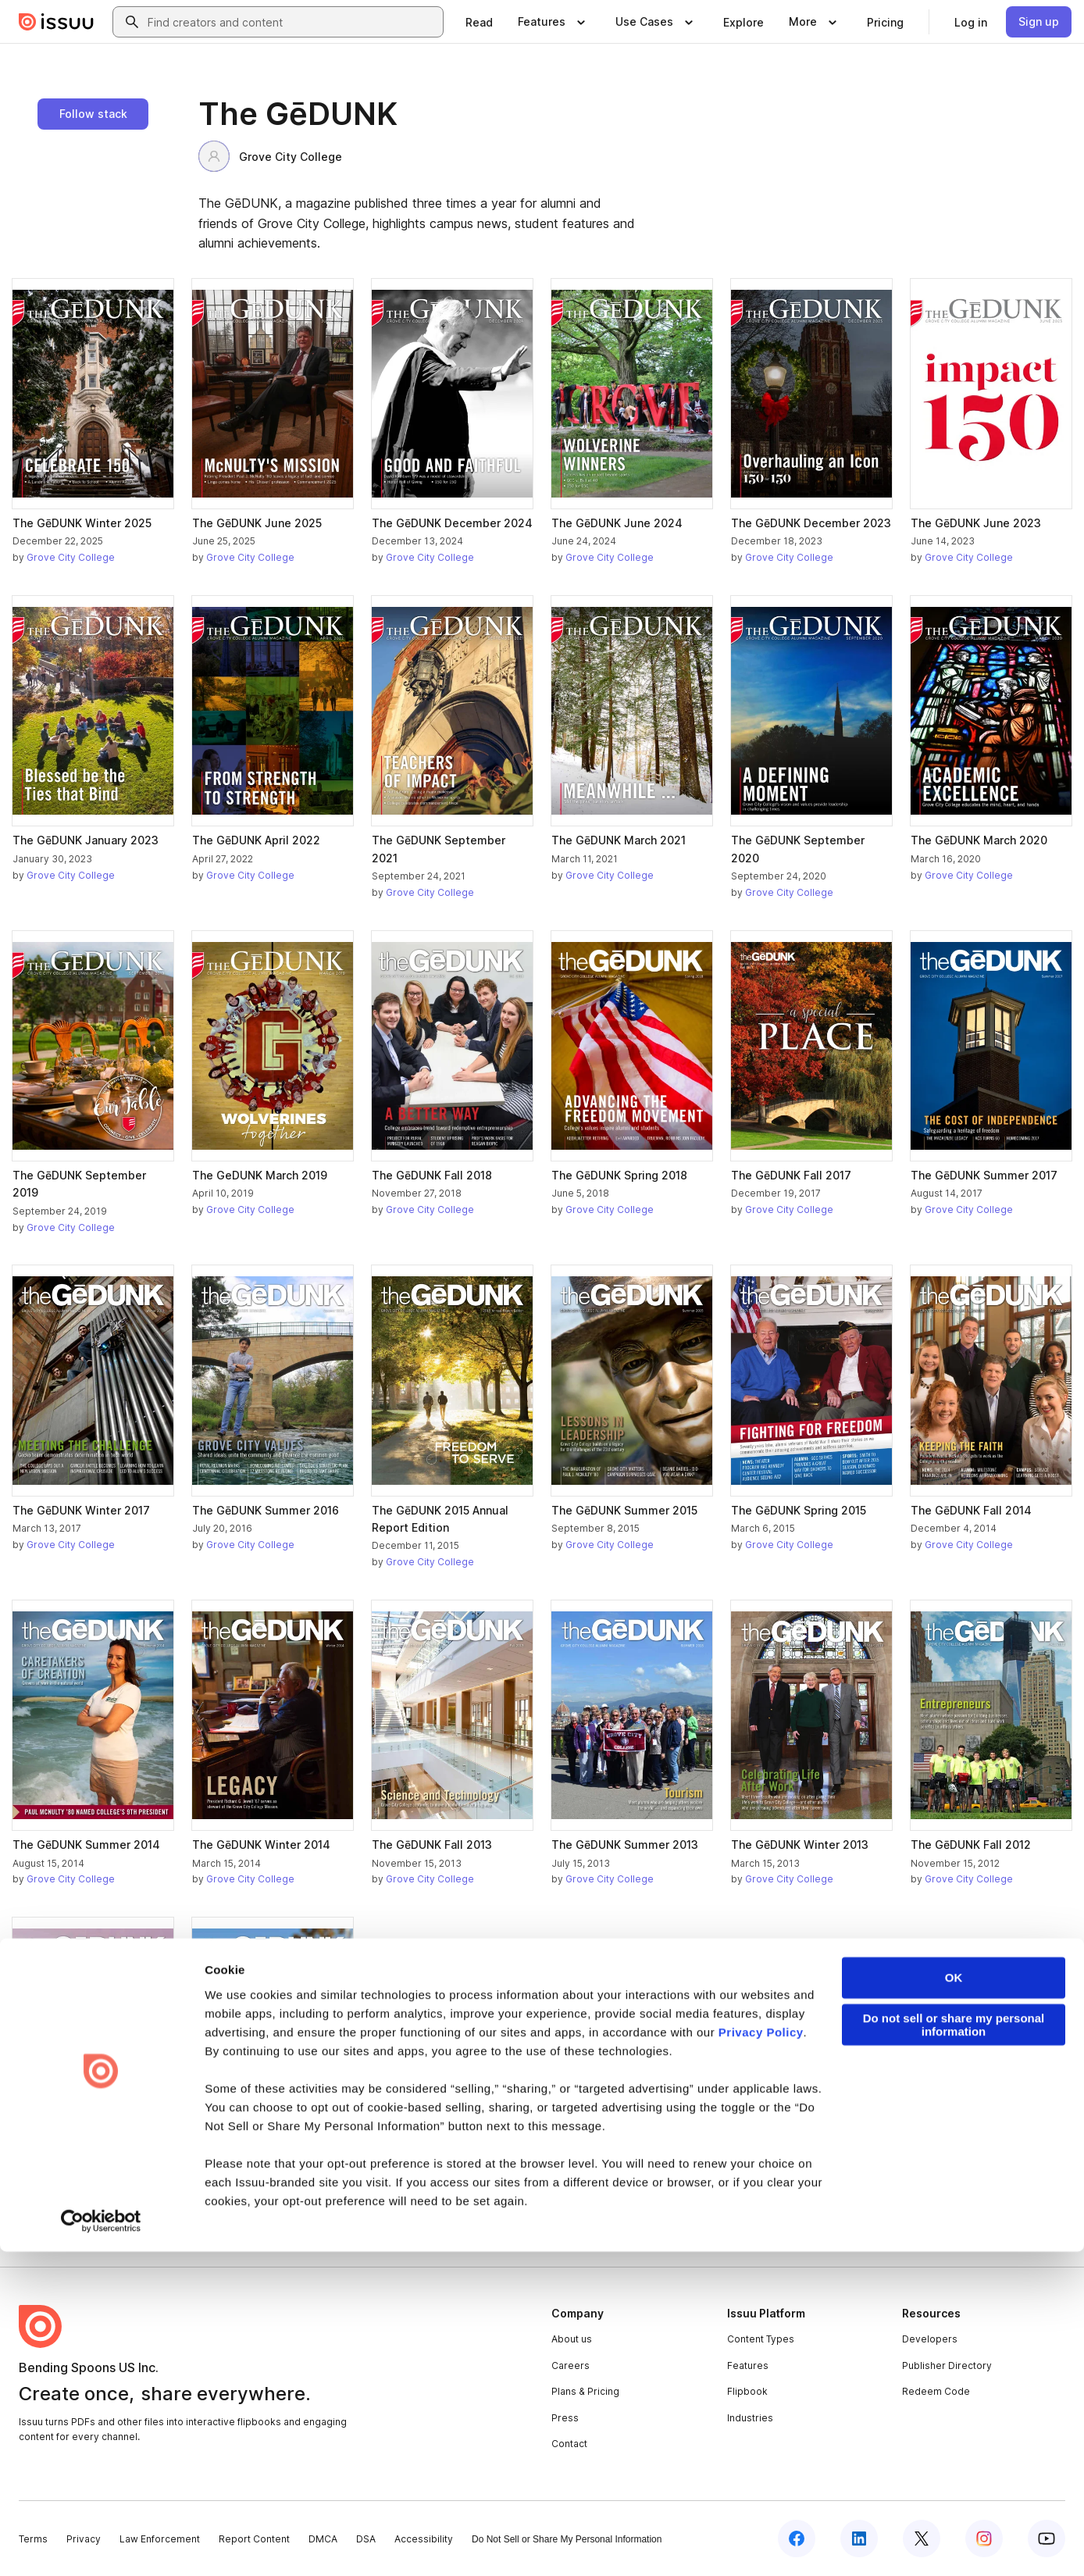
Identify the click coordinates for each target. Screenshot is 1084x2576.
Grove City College (270, 156)
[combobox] (292, 22)
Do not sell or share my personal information (954, 2349)
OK (954, 2302)
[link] (479, 21)
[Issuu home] (56, 21)
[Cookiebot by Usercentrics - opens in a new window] (101, 2545)
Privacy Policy (761, 2357)
